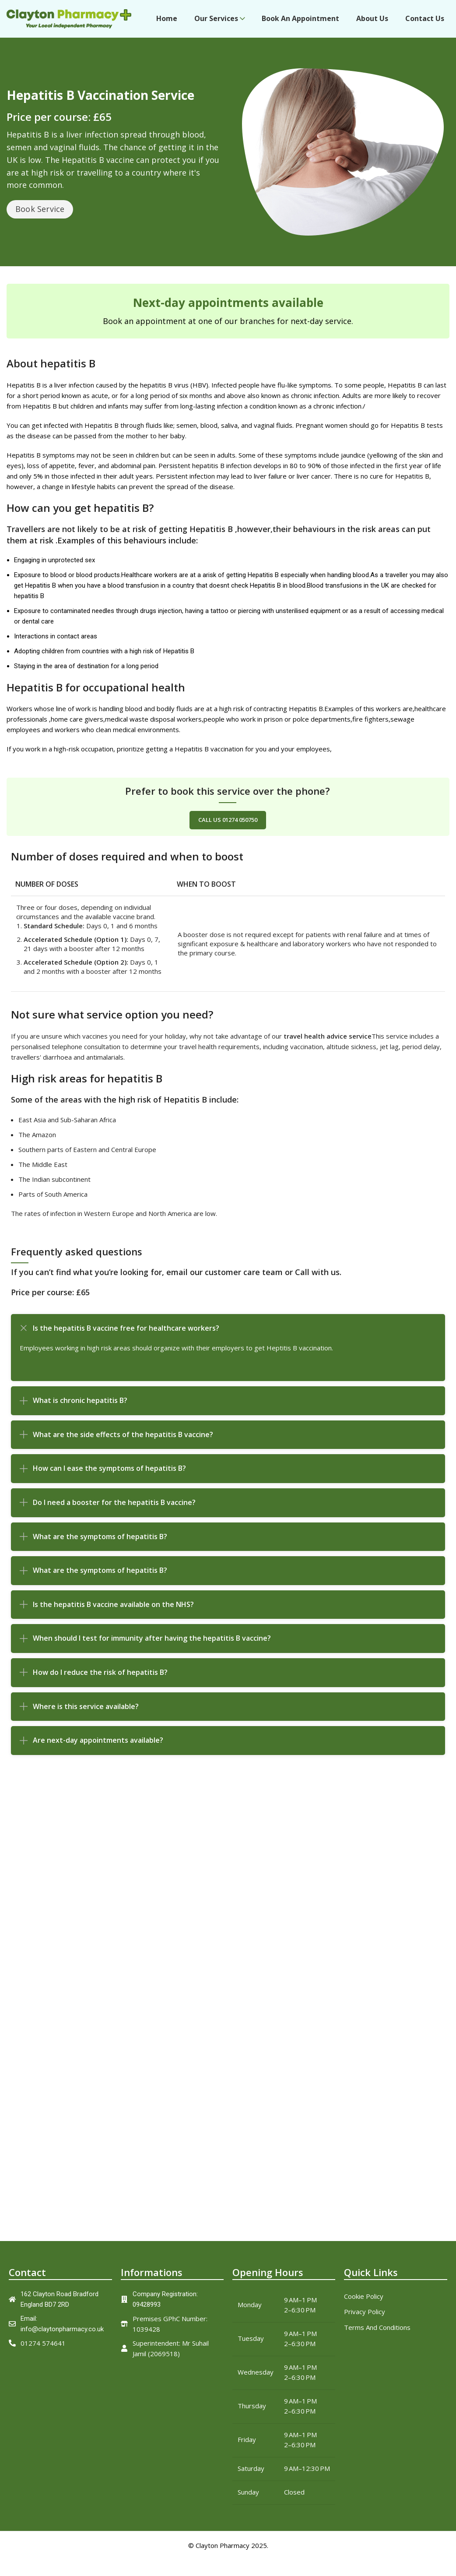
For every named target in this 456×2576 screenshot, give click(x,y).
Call (302, 1280)
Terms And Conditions (377, 2335)
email (177, 1280)
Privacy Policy (364, 2319)
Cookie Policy (363, 2304)
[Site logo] (69, 22)
